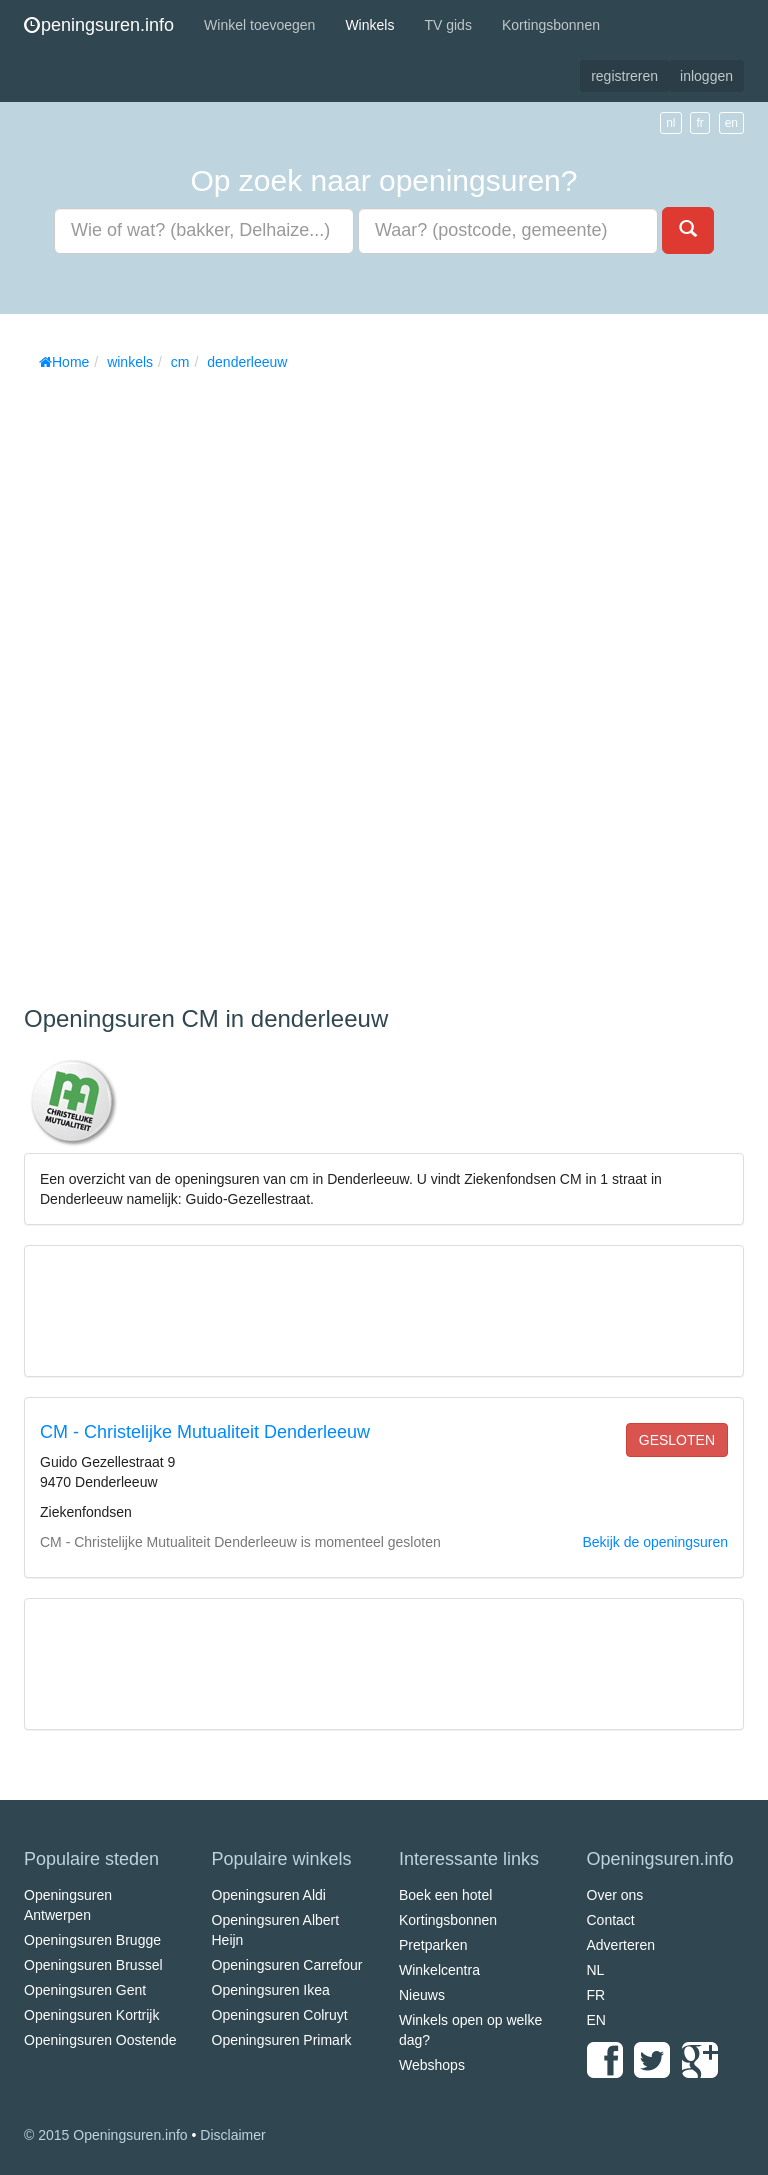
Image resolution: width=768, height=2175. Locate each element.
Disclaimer (232, 2135)
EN (596, 2020)
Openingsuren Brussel (93, 1965)
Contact (611, 1920)
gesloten (677, 1440)
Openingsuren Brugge (92, 1940)
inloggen (706, 76)
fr (699, 123)
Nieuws (422, 1995)
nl (670, 123)
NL (596, 1970)
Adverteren (621, 1945)
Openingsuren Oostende (100, 2040)
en (731, 123)
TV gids (447, 25)
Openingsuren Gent (85, 1990)
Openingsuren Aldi (269, 1895)
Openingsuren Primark (282, 2040)
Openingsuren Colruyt (280, 2015)
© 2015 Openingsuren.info (106, 2135)
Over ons (615, 1895)
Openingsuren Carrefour (287, 1965)
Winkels (369, 25)
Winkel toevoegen (259, 25)
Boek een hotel (445, 1895)
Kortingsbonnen (551, 25)
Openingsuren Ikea (271, 1990)
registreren (624, 76)
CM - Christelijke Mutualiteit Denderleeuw (205, 1432)
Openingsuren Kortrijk (91, 2015)
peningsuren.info (99, 25)
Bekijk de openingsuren (655, 1542)
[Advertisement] (174, 681)
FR (596, 1995)
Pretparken (433, 1945)
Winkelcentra (439, 1970)
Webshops (432, 2065)
